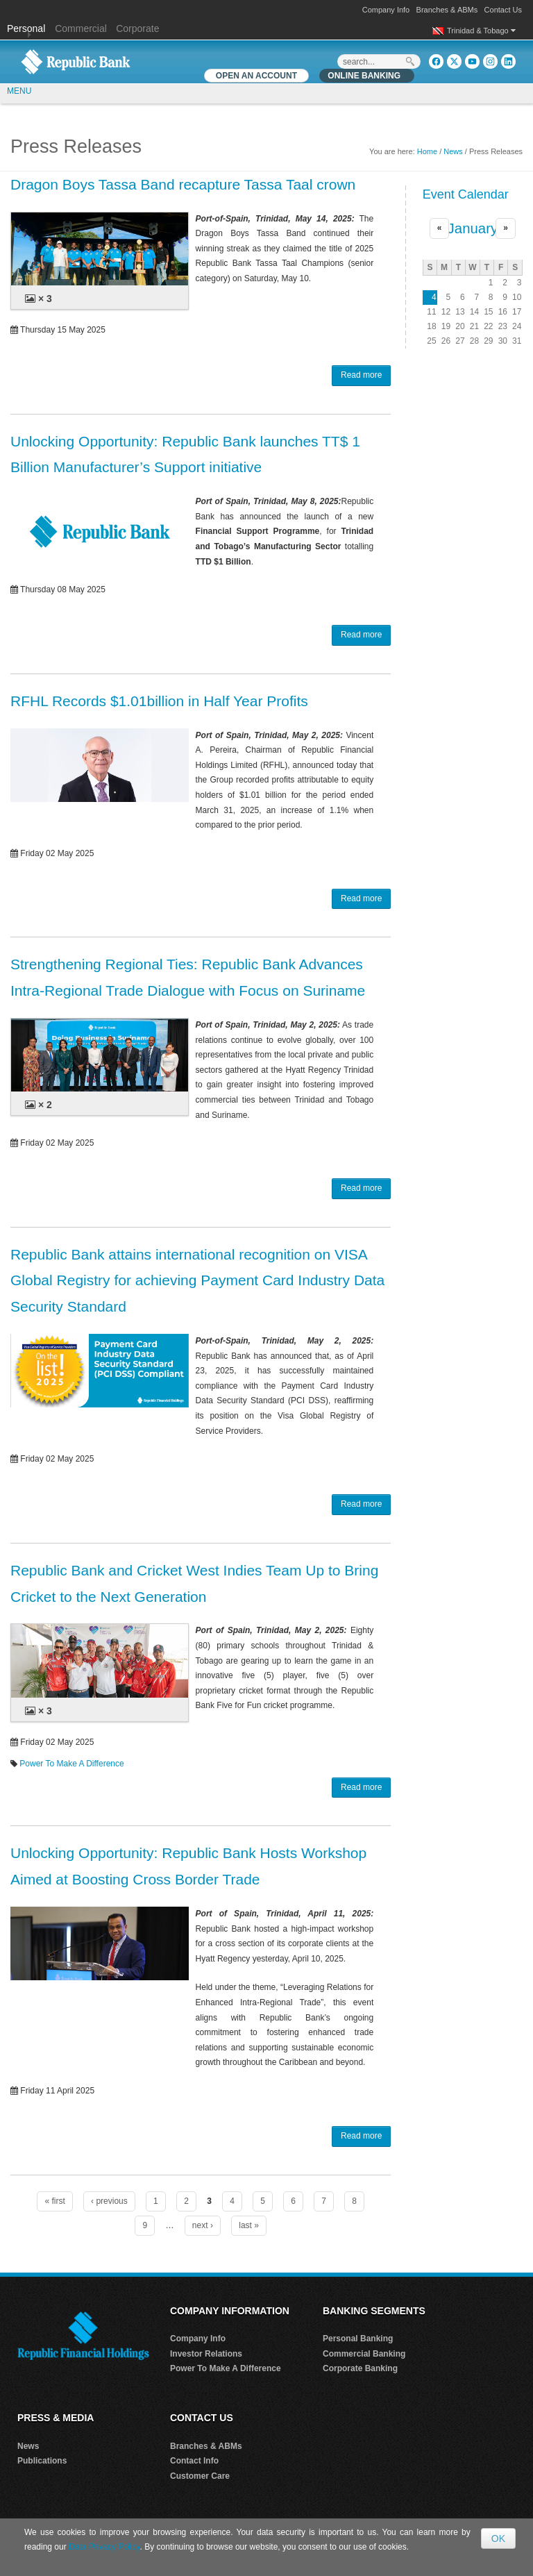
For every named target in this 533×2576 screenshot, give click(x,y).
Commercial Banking (364, 2354)
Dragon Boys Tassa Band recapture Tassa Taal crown (182, 184)
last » (249, 2225)
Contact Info (194, 2461)
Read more (361, 375)
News (453, 151)
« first (54, 2201)
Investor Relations (206, 2354)
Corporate (137, 28)
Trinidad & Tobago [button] (481, 30)
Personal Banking (358, 2338)
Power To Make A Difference (71, 1763)
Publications (42, 2461)
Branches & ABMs (447, 10)
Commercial (81, 28)
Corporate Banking (360, 2368)
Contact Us (503, 10)
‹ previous (109, 2201)
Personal (27, 28)
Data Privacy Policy (104, 2547)
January (473, 228)
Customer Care (200, 2476)
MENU (19, 91)
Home (427, 151)
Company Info (385, 10)
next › (202, 2225)
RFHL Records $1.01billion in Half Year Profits (159, 701)
